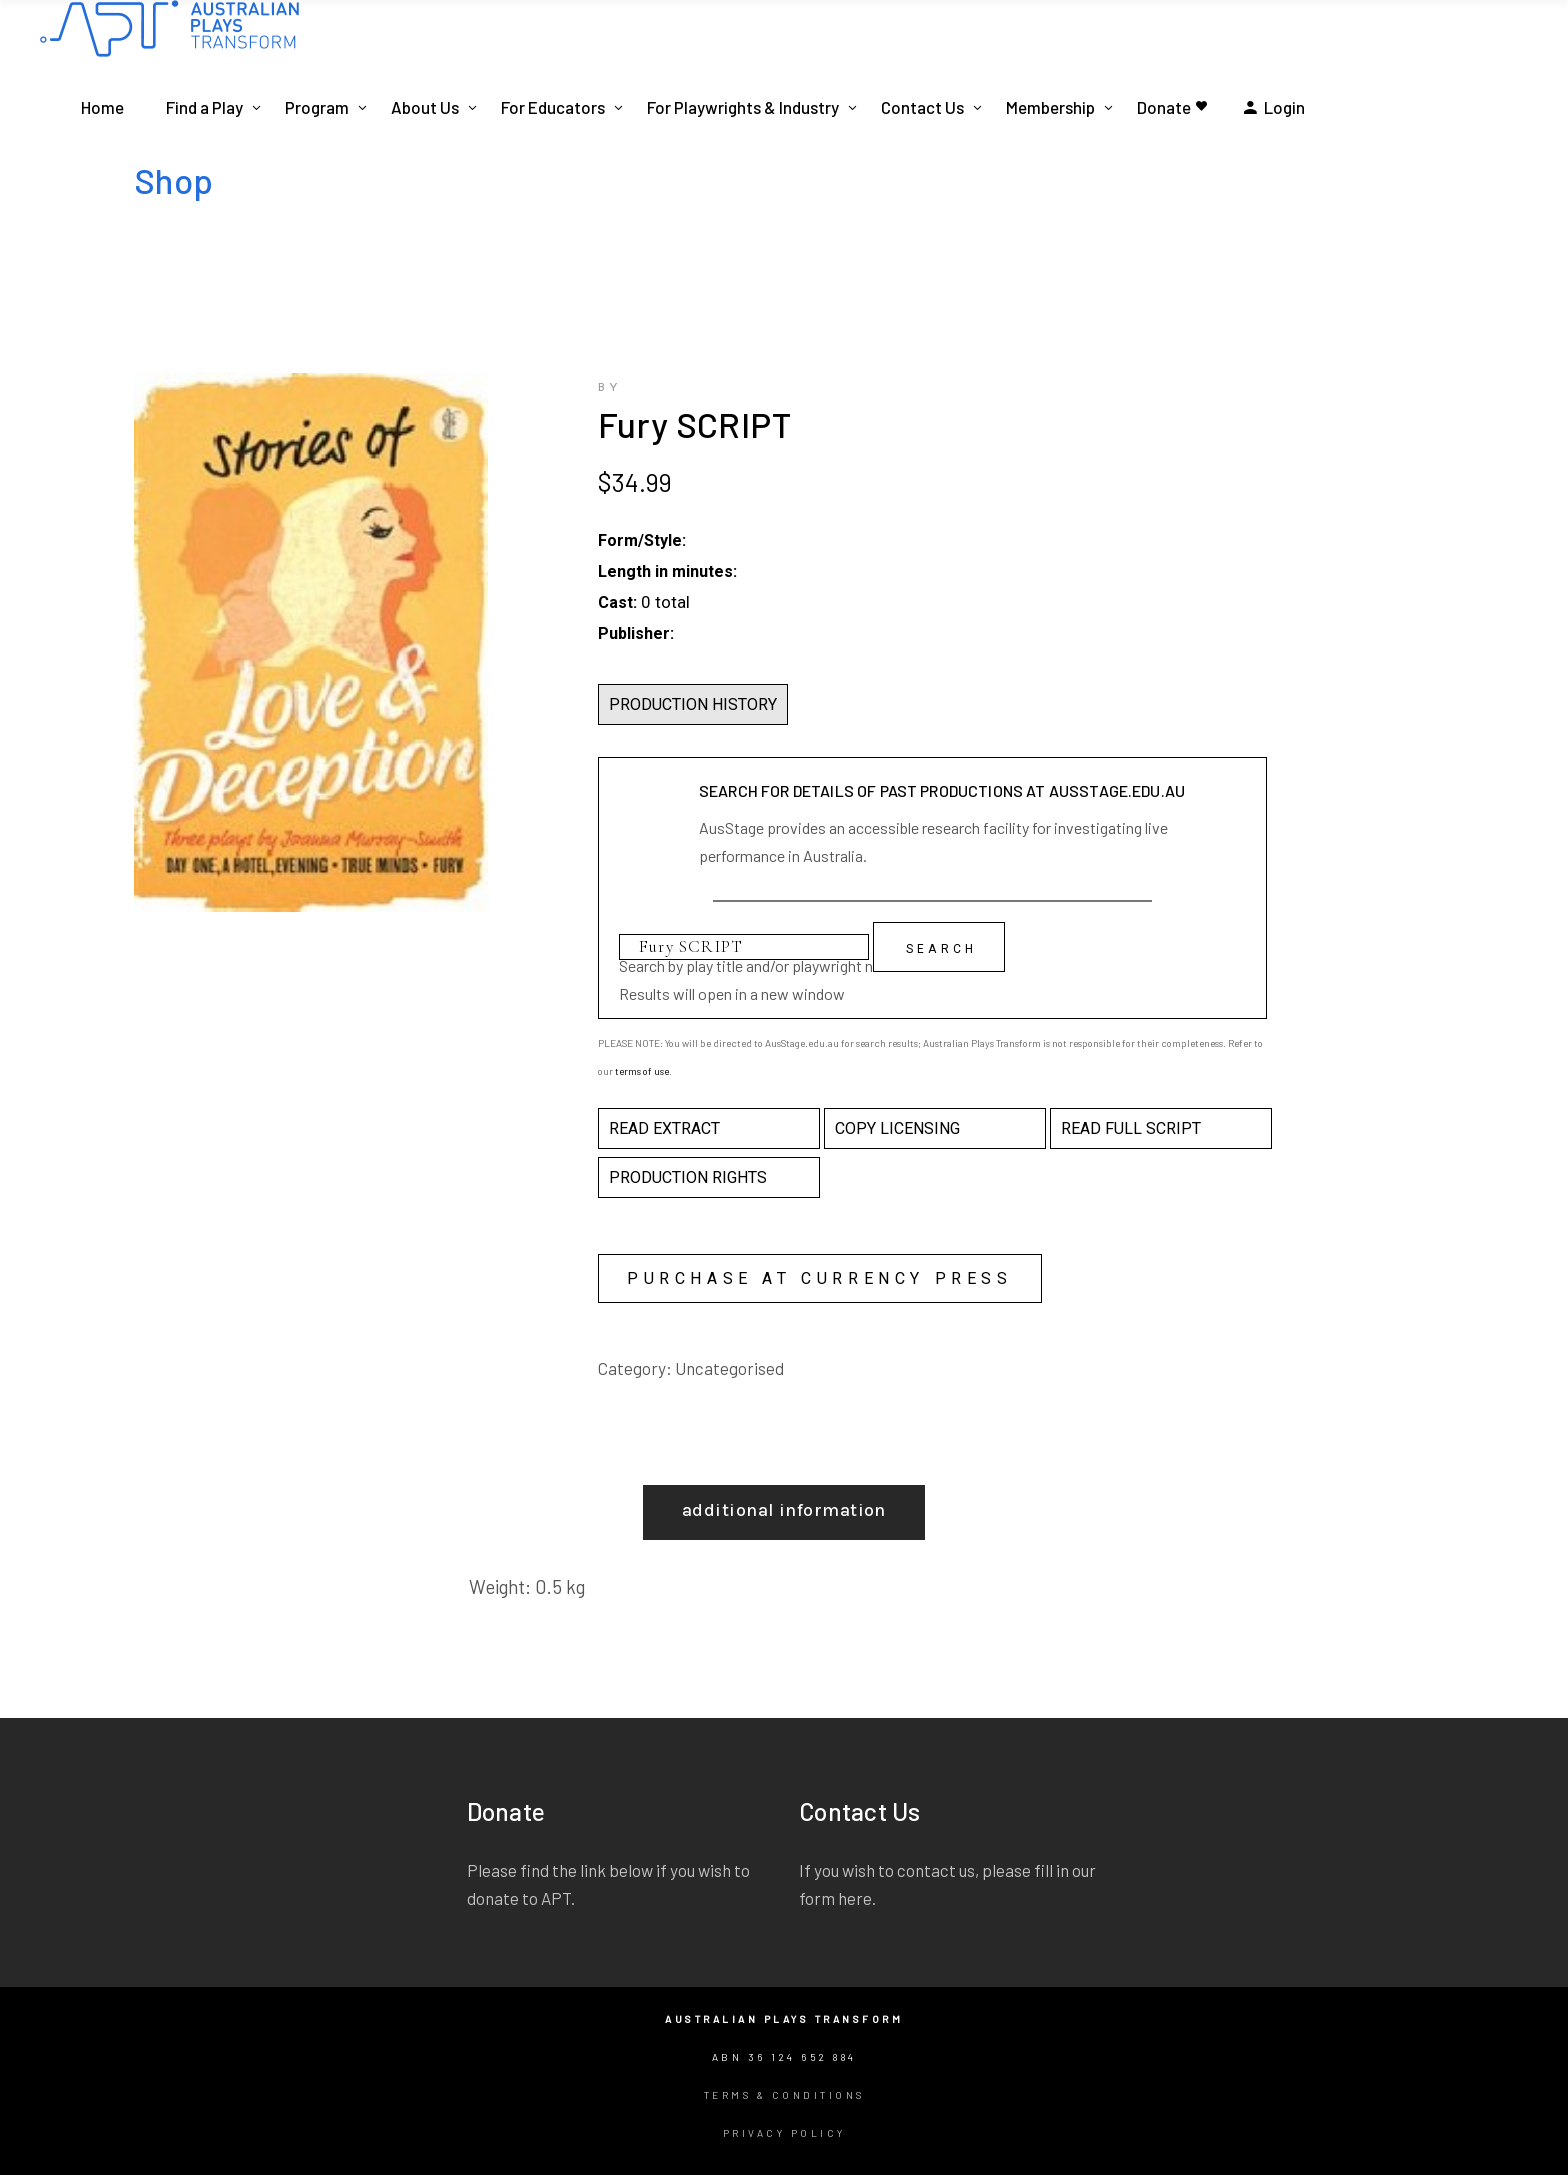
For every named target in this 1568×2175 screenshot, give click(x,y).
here (855, 1898)
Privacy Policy (784, 2133)
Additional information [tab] (784, 1510)
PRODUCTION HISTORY (693, 704)
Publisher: (636, 633)
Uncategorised (729, 1368)
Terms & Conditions (784, 2095)
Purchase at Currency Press (820, 1278)
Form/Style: (642, 540)
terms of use (642, 1071)
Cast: (617, 602)
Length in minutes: (667, 571)
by (610, 388)
